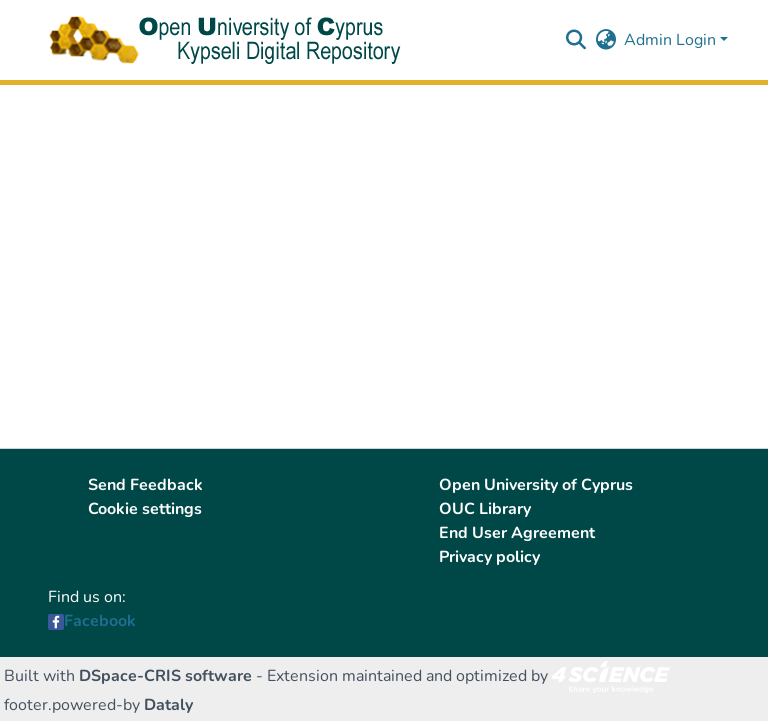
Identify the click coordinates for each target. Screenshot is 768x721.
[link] (611, 676)
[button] (575, 40)
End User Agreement (517, 533)
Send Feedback (145, 485)
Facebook (100, 621)
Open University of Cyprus (536, 485)
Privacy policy (489, 557)
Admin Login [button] (672, 40)
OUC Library (485, 509)
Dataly (168, 705)
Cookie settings (145, 509)
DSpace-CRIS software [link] (165, 676)
